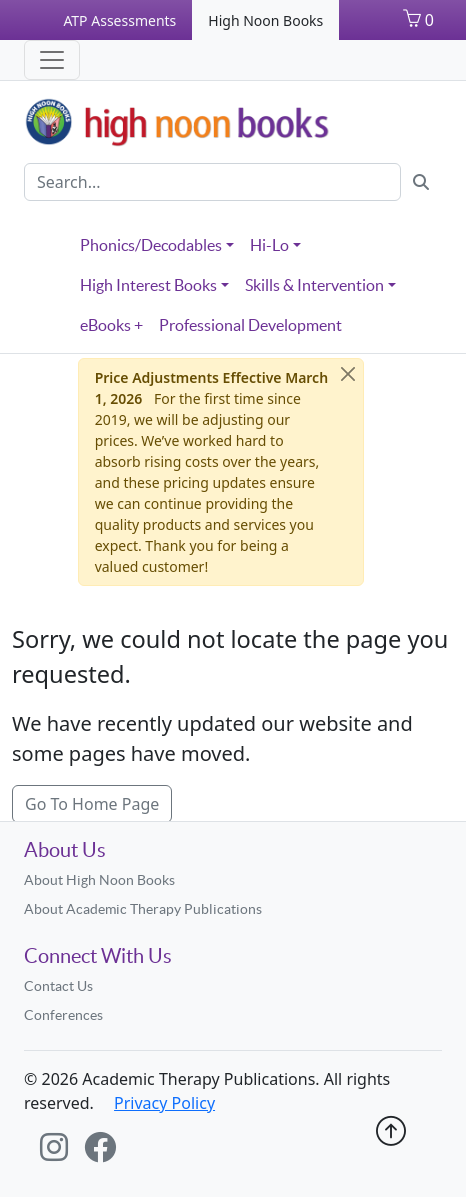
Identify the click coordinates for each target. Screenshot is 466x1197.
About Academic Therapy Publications (143, 909)
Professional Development (250, 325)
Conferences (63, 1015)
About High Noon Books (99, 880)
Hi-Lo (269, 245)
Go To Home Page (92, 804)
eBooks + (111, 325)
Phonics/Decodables (151, 245)
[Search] (212, 182)
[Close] (348, 374)
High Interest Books (148, 285)
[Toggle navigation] (52, 60)
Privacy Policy (164, 1103)
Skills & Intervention (314, 285)
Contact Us (58, 986)
